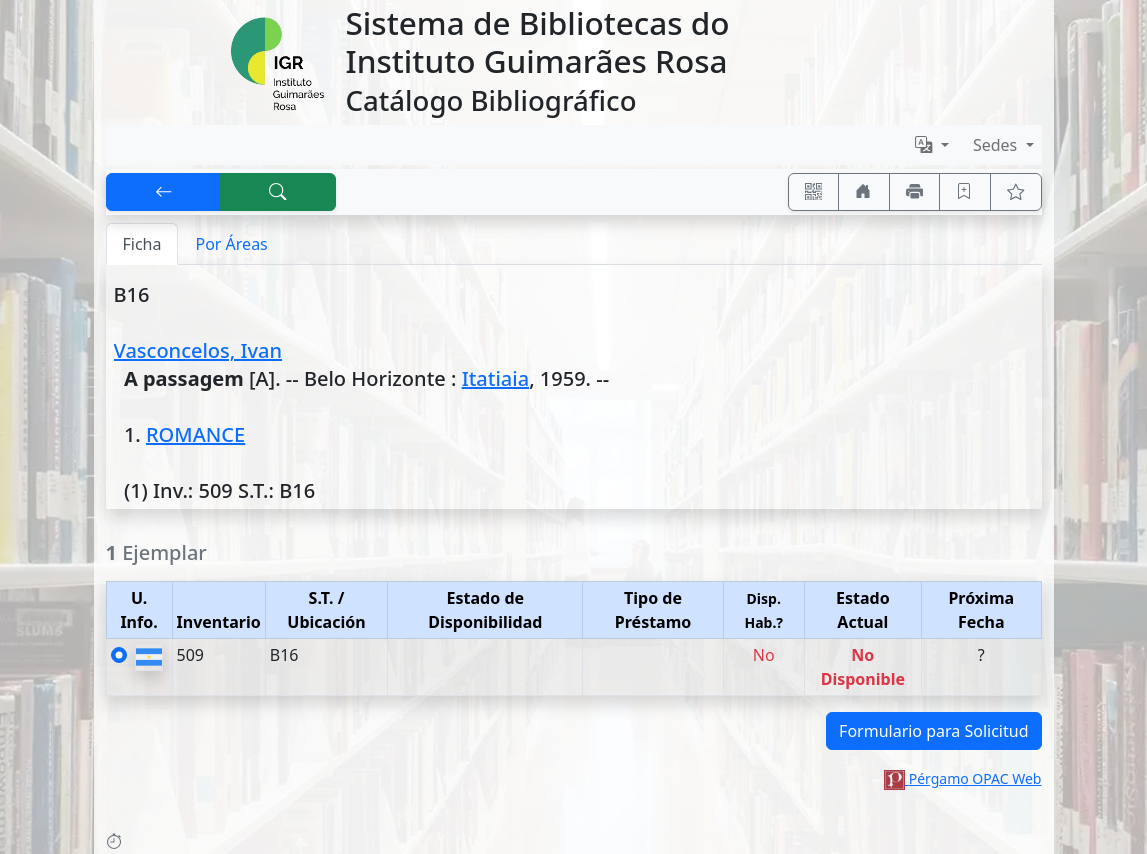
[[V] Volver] (164, 192)
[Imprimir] (915, 192)
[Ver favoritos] (1016, 192)
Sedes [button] (997, 145)
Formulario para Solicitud (933, 731)
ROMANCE (195, 434)
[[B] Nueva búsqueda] (278, 192)
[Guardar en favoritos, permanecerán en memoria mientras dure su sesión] (965, 192)
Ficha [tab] (142, 244)
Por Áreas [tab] (231, 244)
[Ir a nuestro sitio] (864, 192)
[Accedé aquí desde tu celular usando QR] (814, 192)
